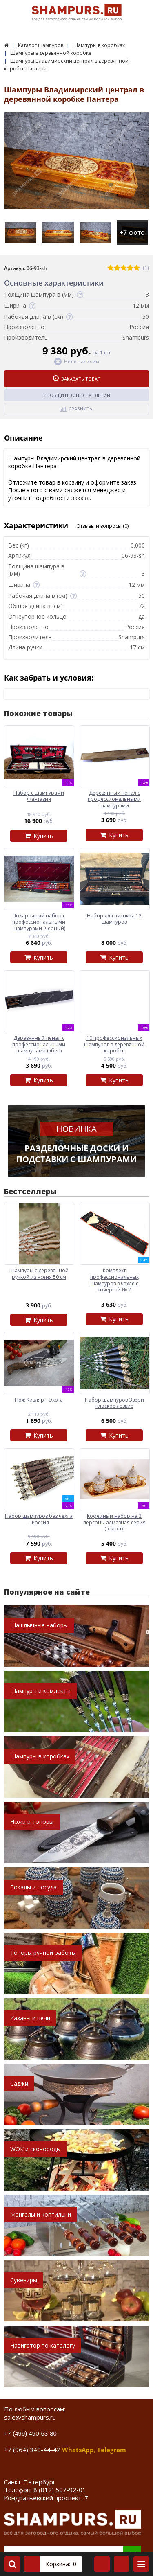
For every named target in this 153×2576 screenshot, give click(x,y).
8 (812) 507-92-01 (59, 2490)
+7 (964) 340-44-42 (32, 2449)
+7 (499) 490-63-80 (30, 2433)
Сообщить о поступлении (76, 395)
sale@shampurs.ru (30, 2417)
